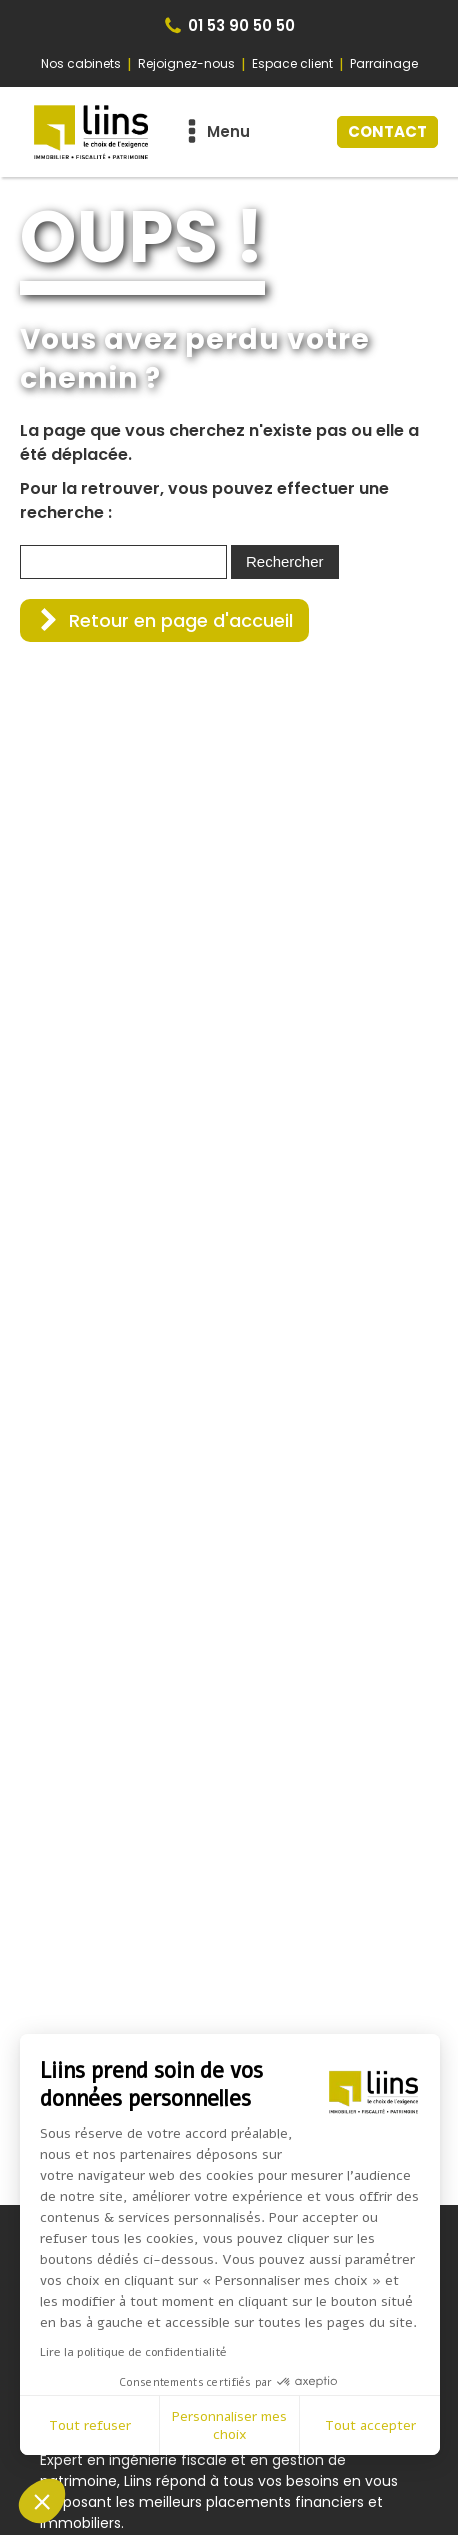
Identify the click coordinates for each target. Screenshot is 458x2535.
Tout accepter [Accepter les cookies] (370, 2425)
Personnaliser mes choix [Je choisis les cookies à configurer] (229, 2425)
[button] (164, 620)
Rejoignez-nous (186, 63)
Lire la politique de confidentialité (133, 2352)
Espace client (292, 63)
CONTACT (387, 131)
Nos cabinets (81, 63)
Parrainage (384, 63)
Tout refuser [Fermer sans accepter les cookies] (90, 2425)
